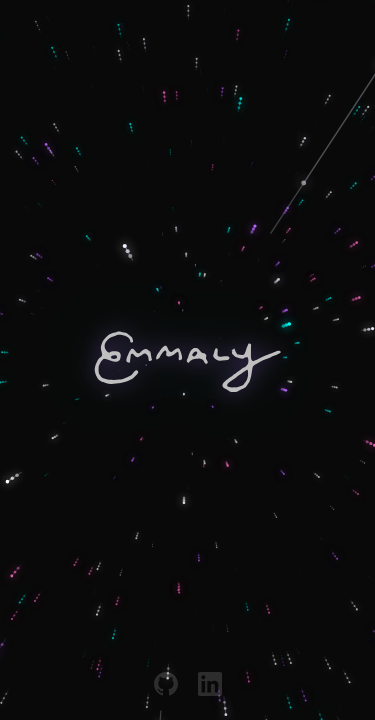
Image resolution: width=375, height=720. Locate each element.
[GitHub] (166, 684)
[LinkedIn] (210, 684)
